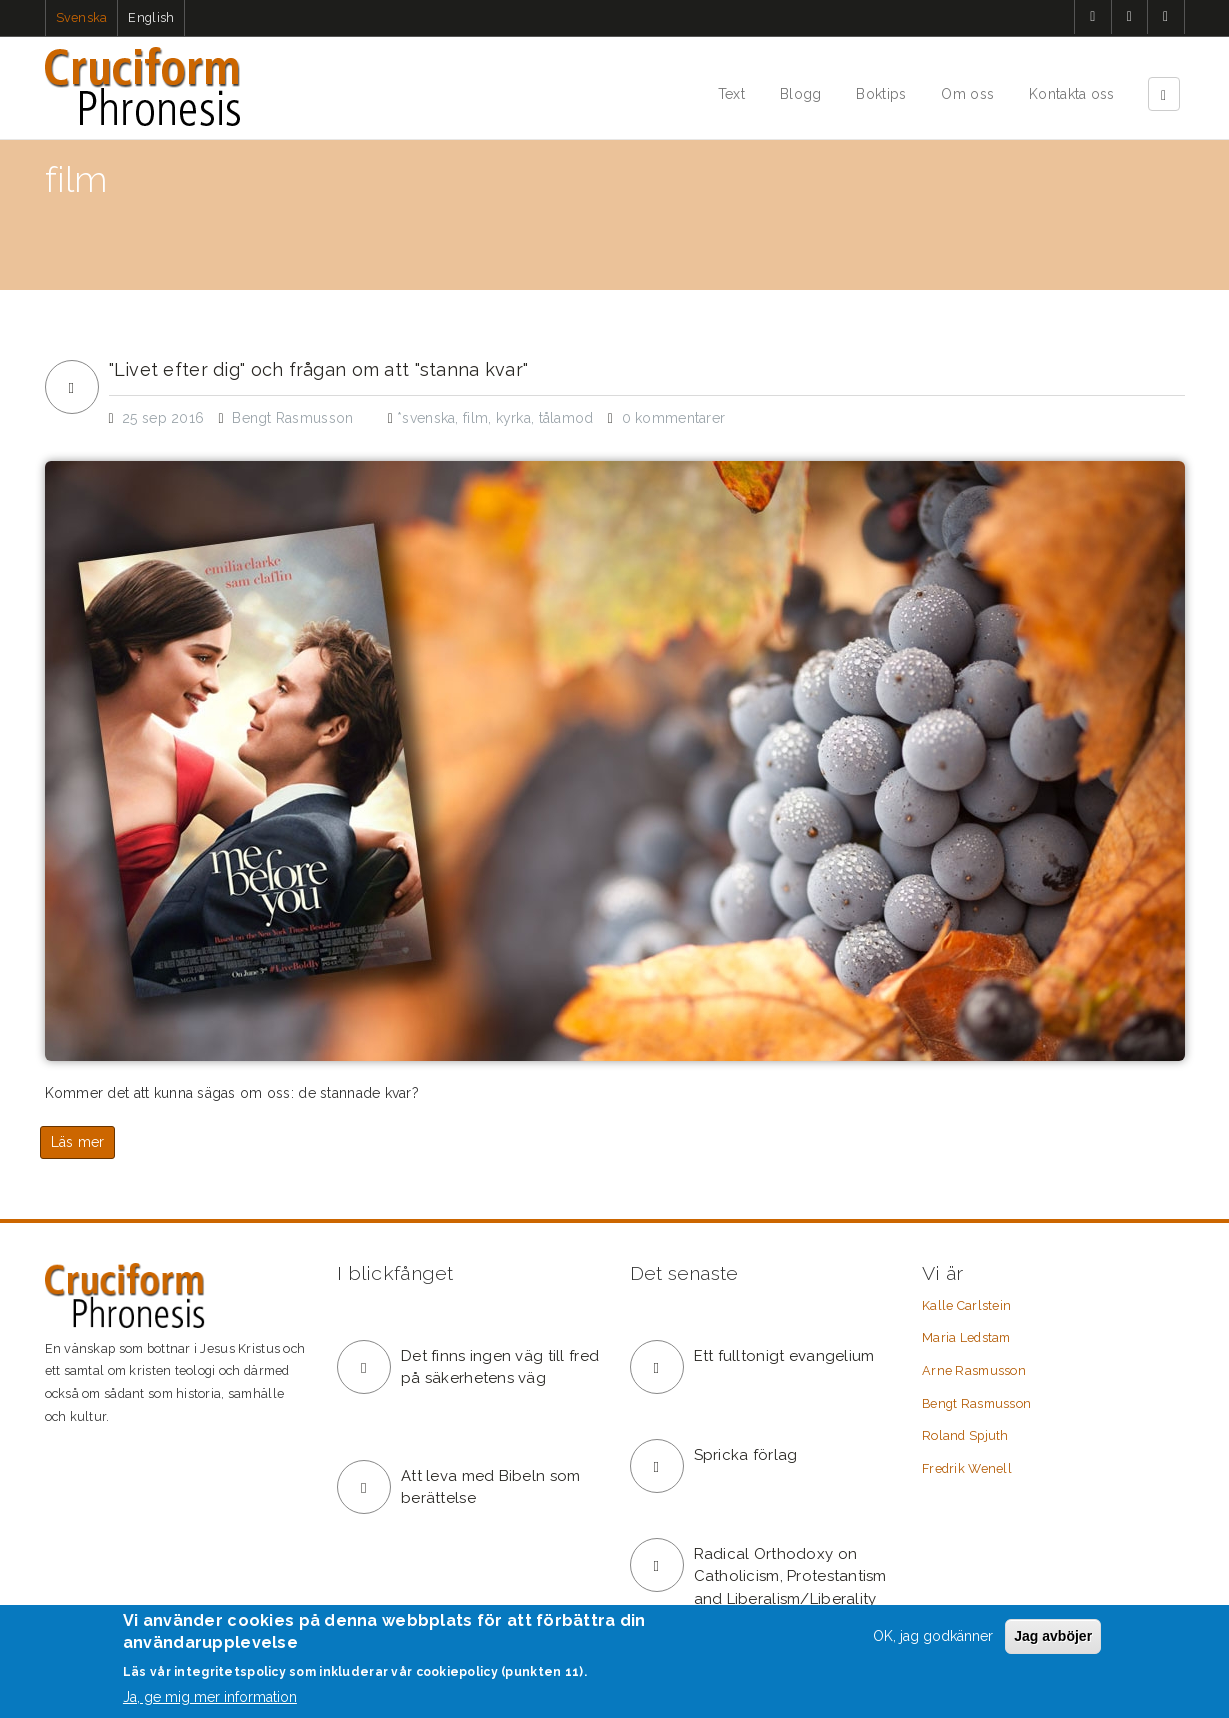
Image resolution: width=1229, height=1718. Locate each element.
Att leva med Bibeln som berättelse (490, 1487)
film (475, 418)
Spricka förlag (746, 1455)
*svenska (426, 418)
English (151, 17)
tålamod (566, 418)
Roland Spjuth (965, 1435)
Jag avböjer (1053, 1636)
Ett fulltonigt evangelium (784, 1356)
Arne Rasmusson (974, 1370)
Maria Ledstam (966, 1337)
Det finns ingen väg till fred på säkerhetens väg (500, 1367)
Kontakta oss (1071, 94)
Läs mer (78, 1142)
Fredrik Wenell (967, 1468)
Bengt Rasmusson (976, 1403)
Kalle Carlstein (966, 1305)
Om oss (967, 94)
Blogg (800, 94)
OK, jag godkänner (933, 1636)
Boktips (881, 94)
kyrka (513, 418)
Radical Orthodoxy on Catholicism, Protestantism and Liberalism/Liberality (790, 1576)
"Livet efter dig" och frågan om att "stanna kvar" (319, 370)
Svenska (82, 17)
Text (731, 94)
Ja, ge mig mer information (210, 1697)
